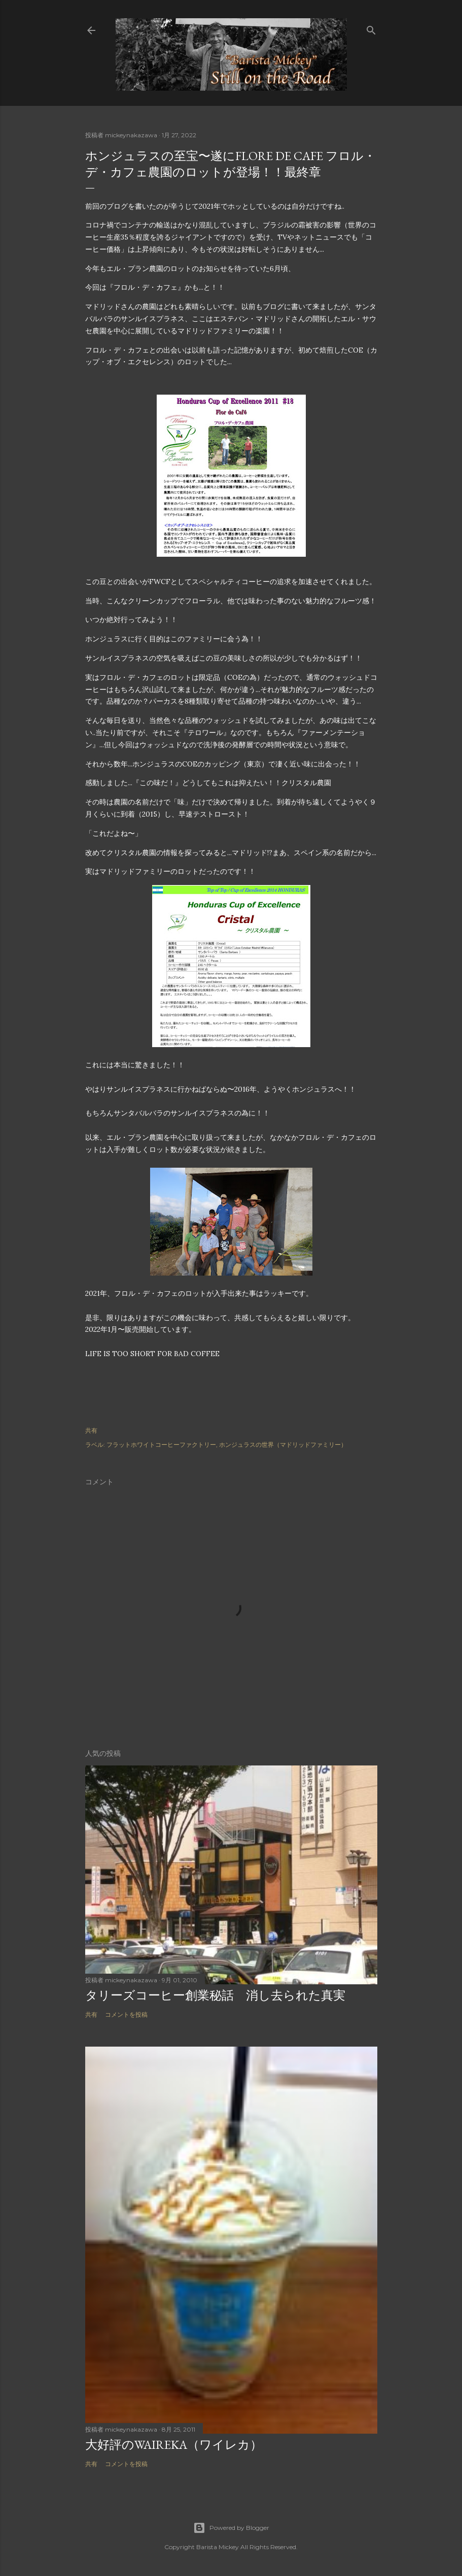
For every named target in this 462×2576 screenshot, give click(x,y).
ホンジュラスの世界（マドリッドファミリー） (283, 1444)
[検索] (371, 28)
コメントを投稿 (126, 2014)
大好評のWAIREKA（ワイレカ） (173, 2444)
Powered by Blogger (231, 2528)
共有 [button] (91, 1430)
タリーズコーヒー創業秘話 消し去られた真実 (221, 1995)
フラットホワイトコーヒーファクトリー (161, 1444)
